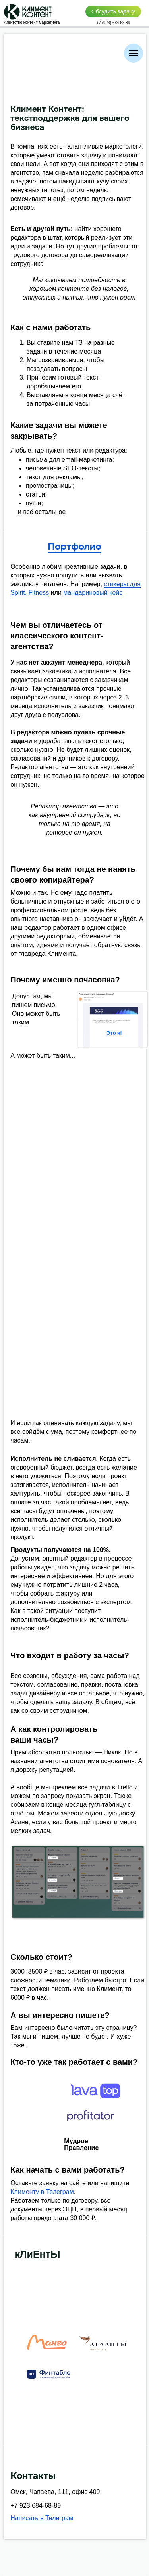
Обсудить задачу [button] (113, 11)
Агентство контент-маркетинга (32, 22)
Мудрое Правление (81, 2144)
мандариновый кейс (92, 592)
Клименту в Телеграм (42, 2191)
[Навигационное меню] (133, 53)
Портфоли (71, 546)
